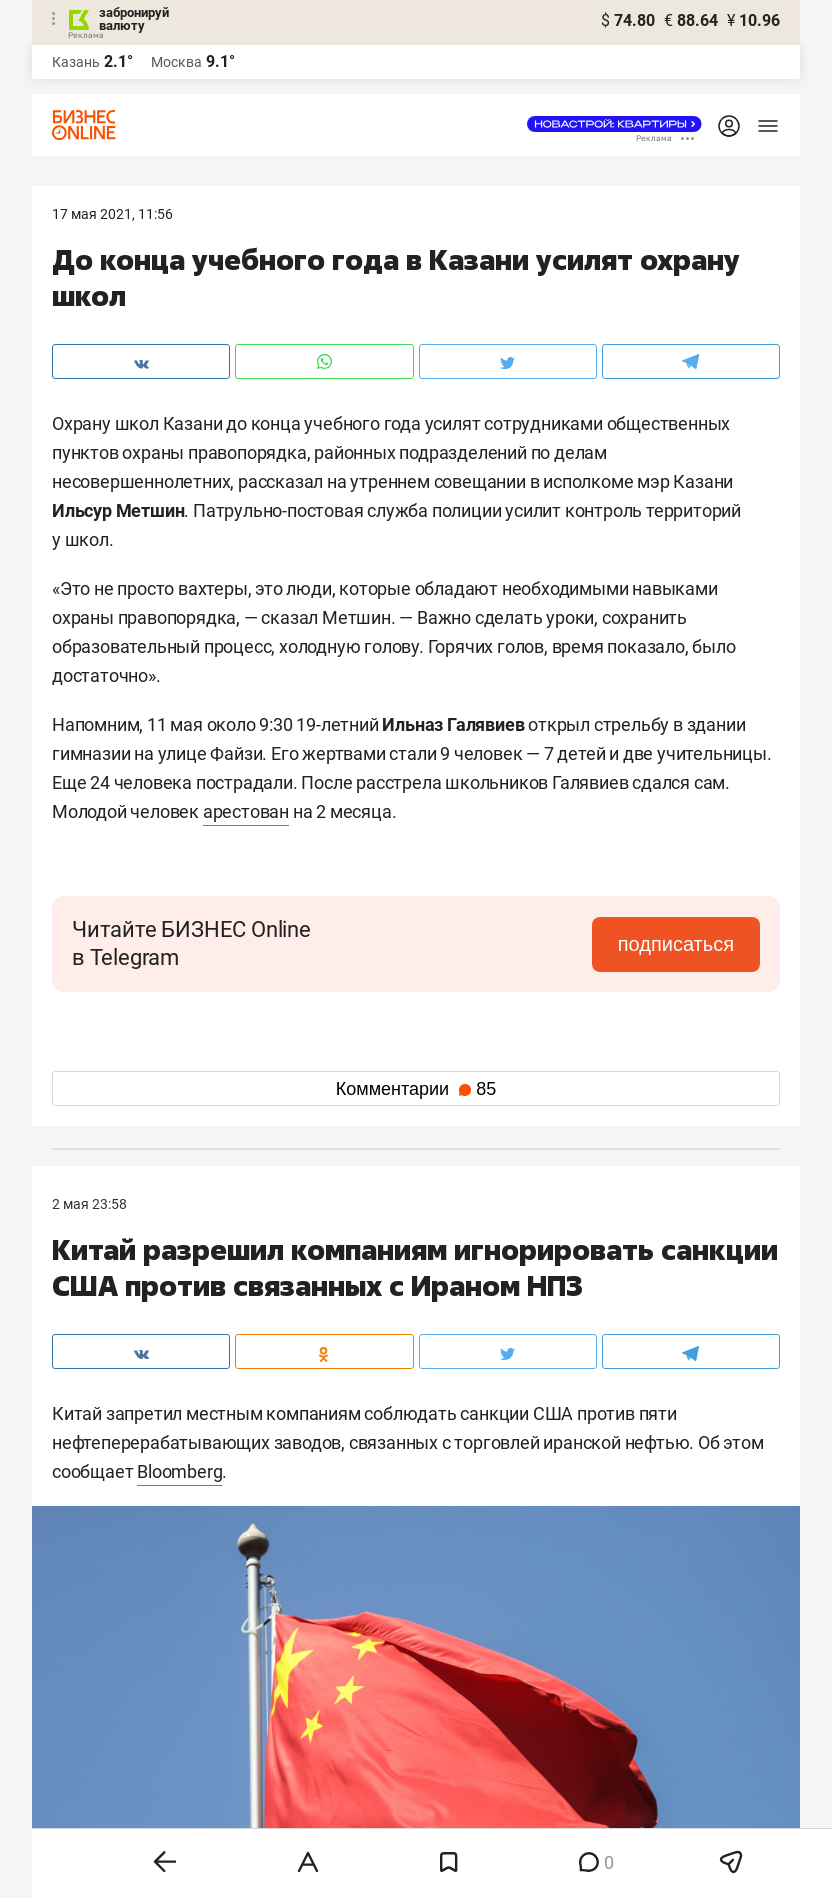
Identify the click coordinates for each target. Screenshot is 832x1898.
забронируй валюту (134, 19)
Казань (76, 62)
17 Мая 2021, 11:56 (112, 214)
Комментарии (416, 1089)
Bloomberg (179, 1471)
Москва (176, 62)
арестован (246, 811)
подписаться (676, 944)
